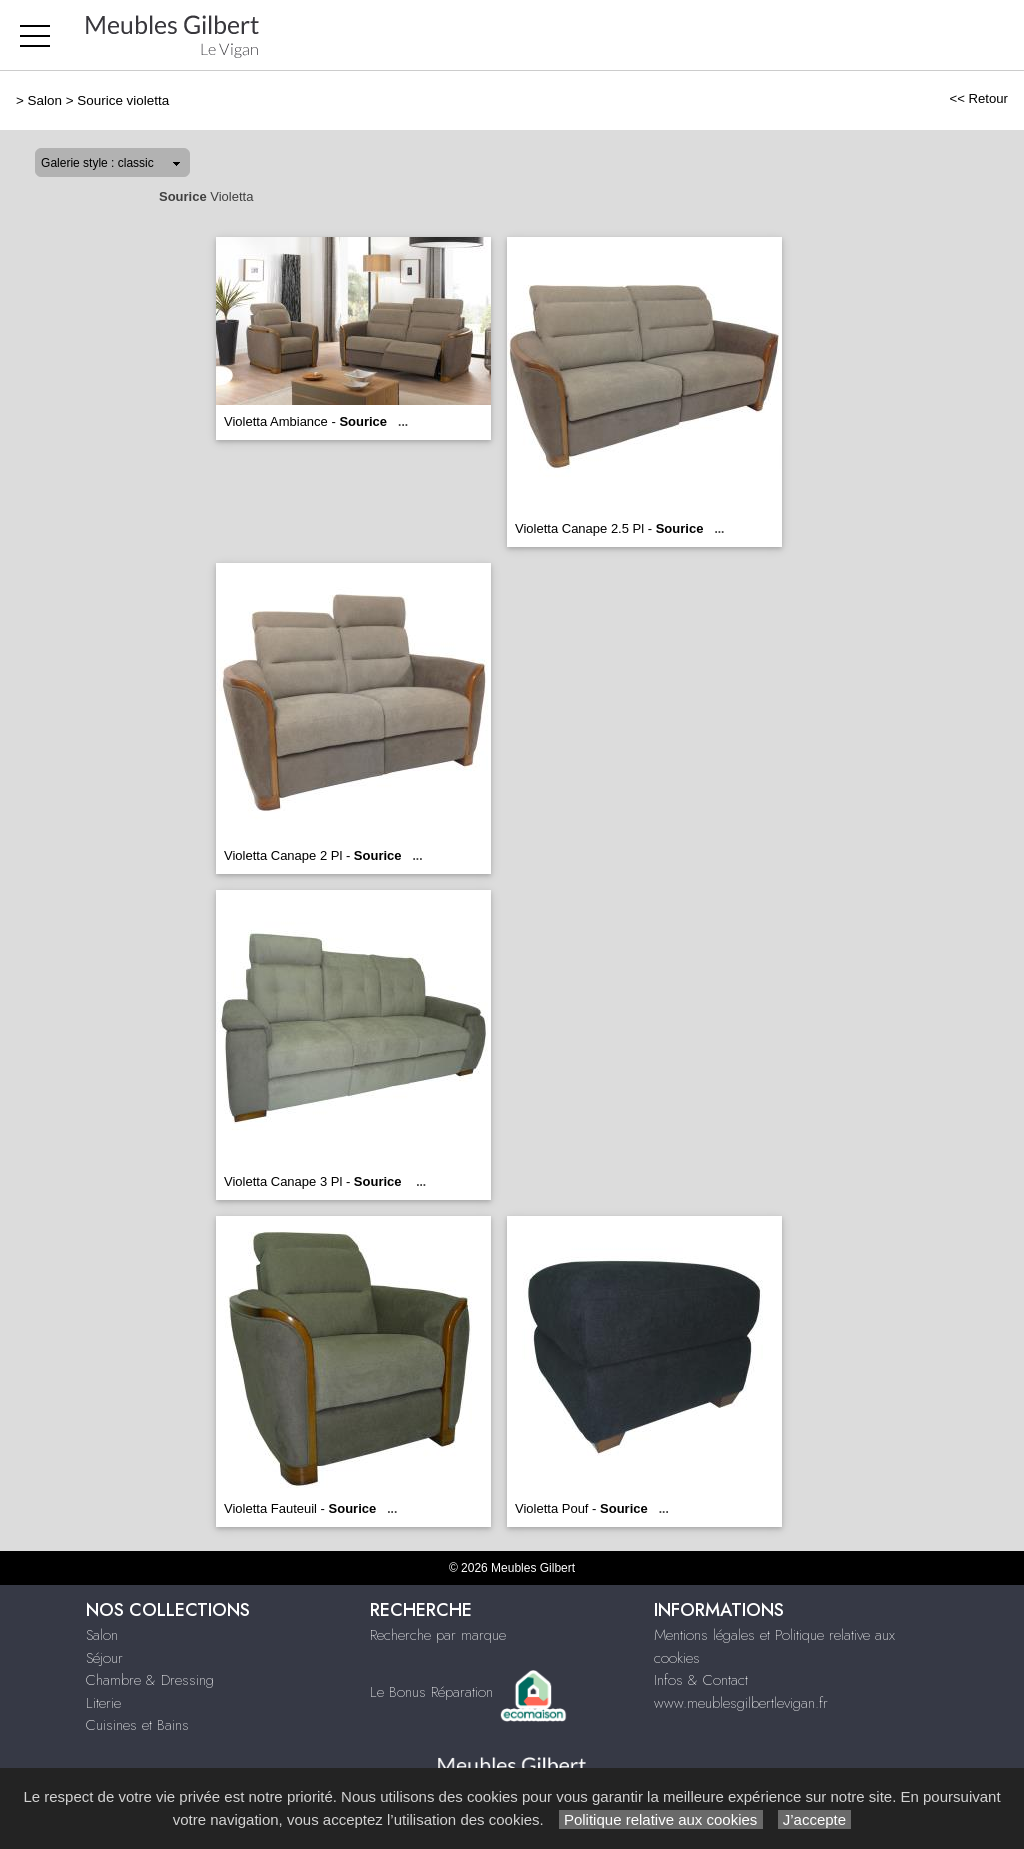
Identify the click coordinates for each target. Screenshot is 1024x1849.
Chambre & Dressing (150, 1680)
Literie (103, 1703)
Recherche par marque (438, 1635)
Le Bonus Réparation (431, 1692)
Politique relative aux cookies (661, 1819)
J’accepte (815, 1819)
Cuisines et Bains (137, 1725)
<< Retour (978, 98)
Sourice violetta (123, 100)
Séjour (104, 1658)
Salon (45, 100)
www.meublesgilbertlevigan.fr (741, 1703)
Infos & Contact (701, 1680)
